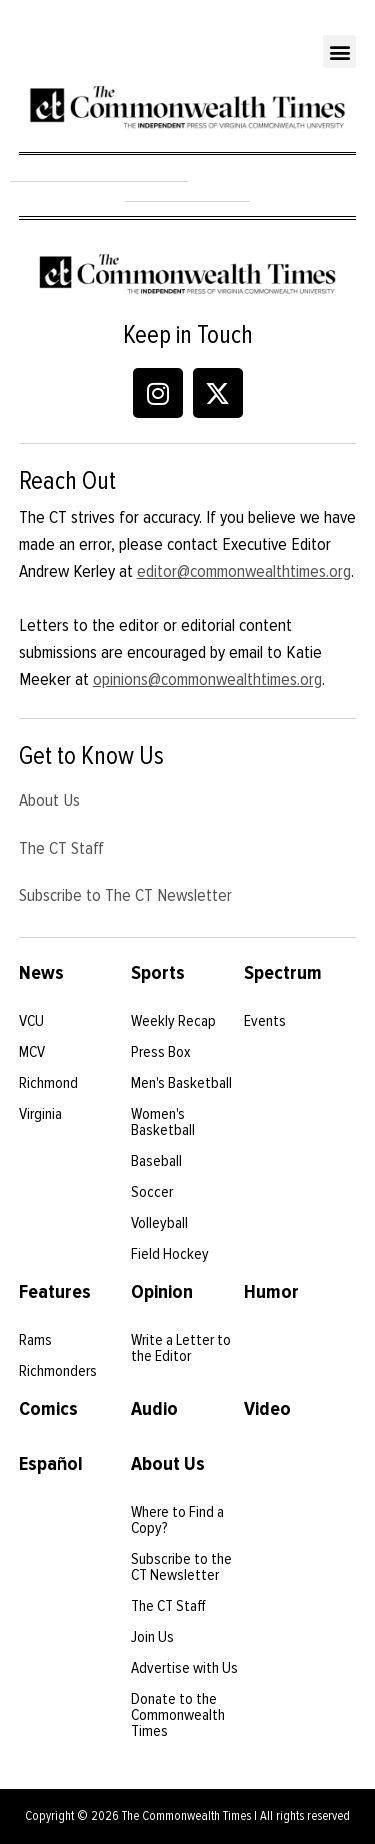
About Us (49, 800)
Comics (48, 1409)
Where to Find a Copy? (177, 1520)
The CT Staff (61, 848)
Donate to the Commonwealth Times (178, 1715)
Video (267, 1409)
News (41, 973)
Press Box (161, 1052)
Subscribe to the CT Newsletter (181, 1567)
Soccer (152, 1192)
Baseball (156, 1161)
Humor (271, 1292)
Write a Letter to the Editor (181, 1348)
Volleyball (159, 1223)
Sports (158, 973)
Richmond (48, 1083)
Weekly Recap (173, 1021)
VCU (31, 1021)
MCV (32, 1052)
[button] (339, 51)
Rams (35, 1340)
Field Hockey (170, 1254)
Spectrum (283, 973)
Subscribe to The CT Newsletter (125, 895)
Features (55, 1292)
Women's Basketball (163, 1122)
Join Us (152, 1637)
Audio (154, 1409)
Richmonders (58, 1371)
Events (265, 1021)
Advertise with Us (184, 1668)
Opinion (162, 1292)
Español (51, 1464)
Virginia (40, 1114)
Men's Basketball (181, 1083)
